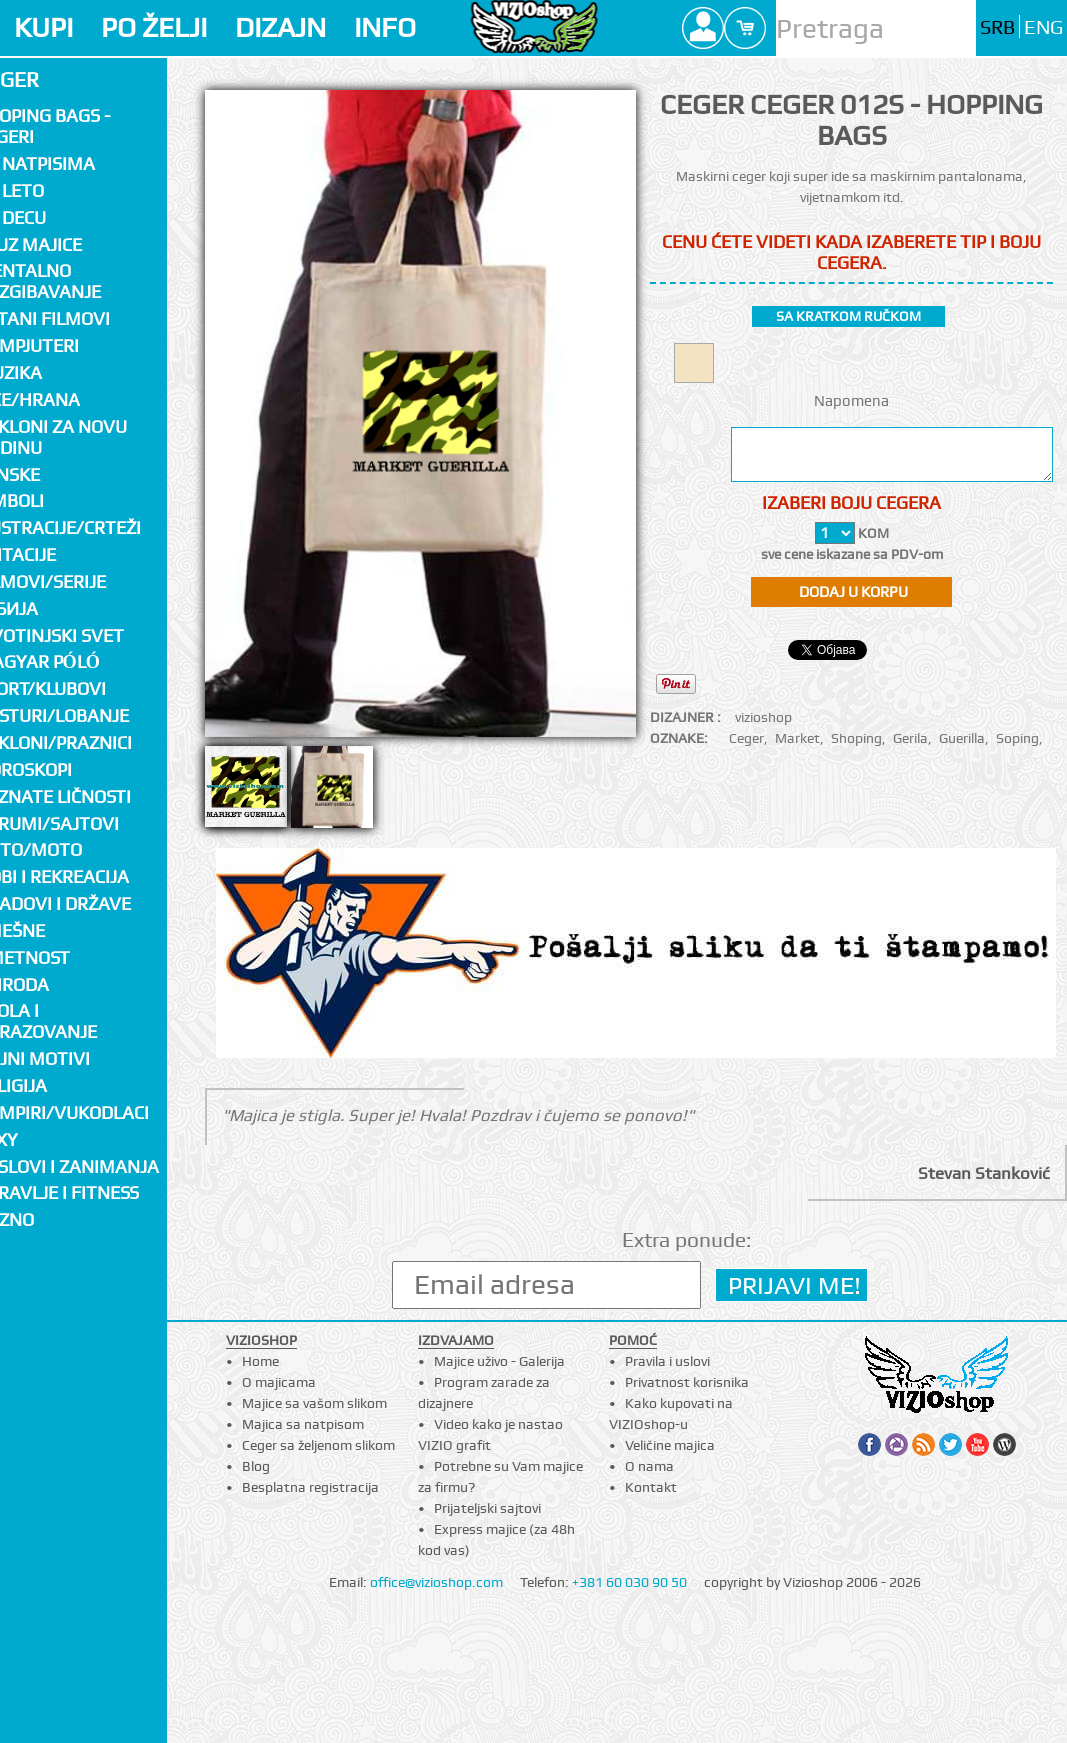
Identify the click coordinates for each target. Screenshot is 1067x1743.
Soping (1017, 738)
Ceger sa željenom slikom (318, 1445)
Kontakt (651, 1487)
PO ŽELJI (154, 27)
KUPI (43, 27)
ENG (1043, 27)
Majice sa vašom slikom (314, 1403)
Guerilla (962, 738)
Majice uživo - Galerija (499, 1361)
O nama (649, 1466)
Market (797, 738)
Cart (745, 28)
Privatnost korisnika (687, 1382)
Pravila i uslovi (667, 1361)
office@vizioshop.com (436, 1582)
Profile (703, 28)
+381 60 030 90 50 (629, 1582)
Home (260, 1361)
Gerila (910, 738)
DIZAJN (280, 27)
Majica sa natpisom (303, 1424)
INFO (385, 27)
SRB (997, 27)
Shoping (856, 738)
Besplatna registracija (310, 1487)
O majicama (279, 1382)
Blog (256, 1466)
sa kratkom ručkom (848, 316)
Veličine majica (670, 1445)
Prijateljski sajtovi (487, 1508)
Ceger (746, 738)
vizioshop (763, 717)
